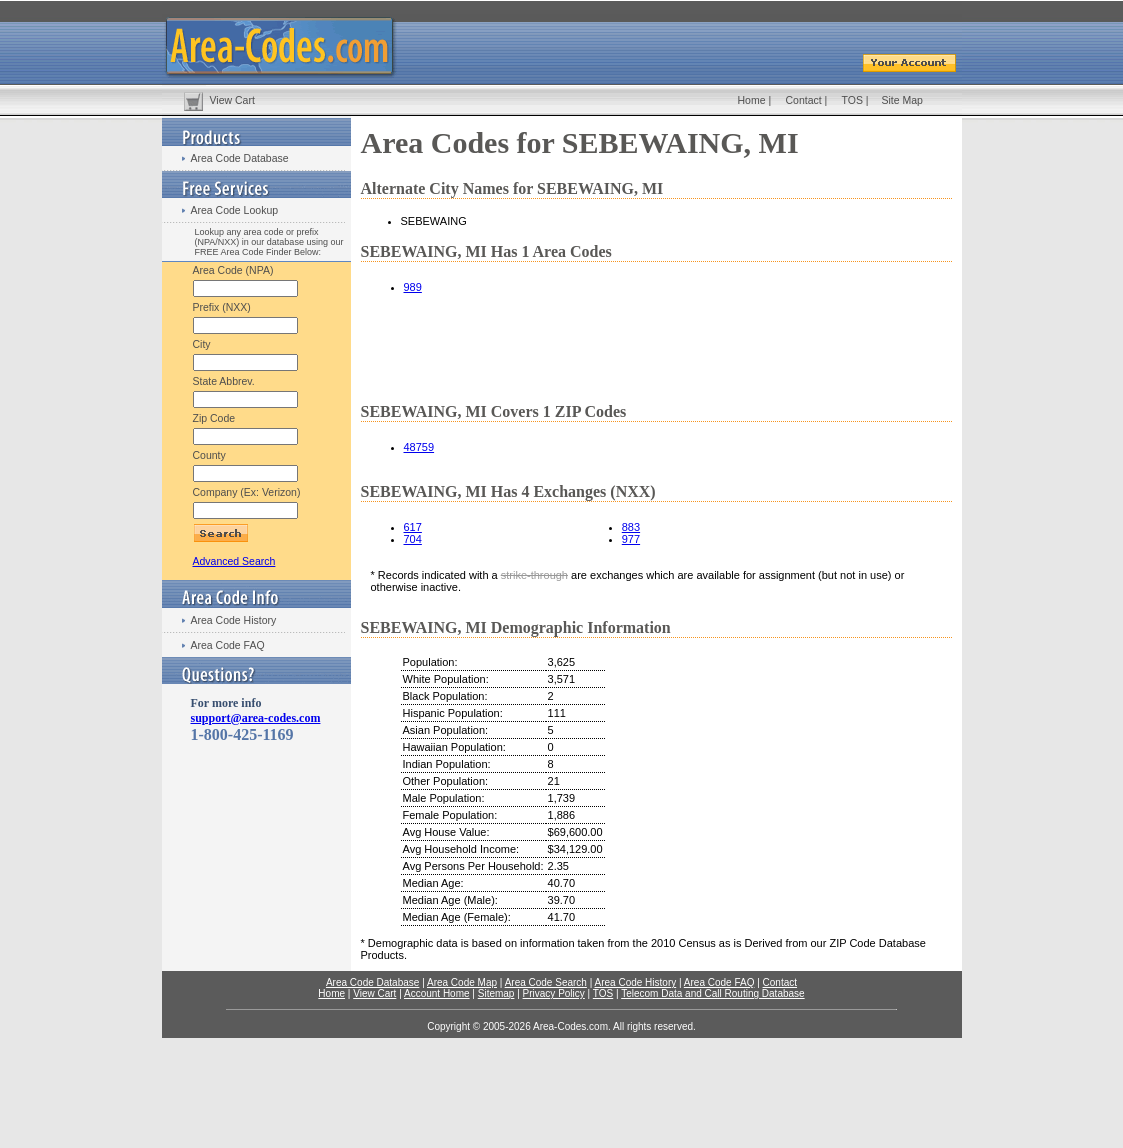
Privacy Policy (554, 993)
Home (752, 100)
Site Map (902, 100)
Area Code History (234, 620)
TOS (852, 100)
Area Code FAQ (228, 645)
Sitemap (496, 993)
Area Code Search (546, 982)
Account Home (437, 993)
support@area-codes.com (256, 718)
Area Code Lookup (235, 210)
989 (413, 287)
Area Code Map (462, 982)
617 (413, 527)
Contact (804, 100)
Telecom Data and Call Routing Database (712, 993)
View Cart (232, 100)
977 (631, 539)
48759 (419, 447)
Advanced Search (234, 561)
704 (413, 539)
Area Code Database (240, 158)
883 (631, 527)
